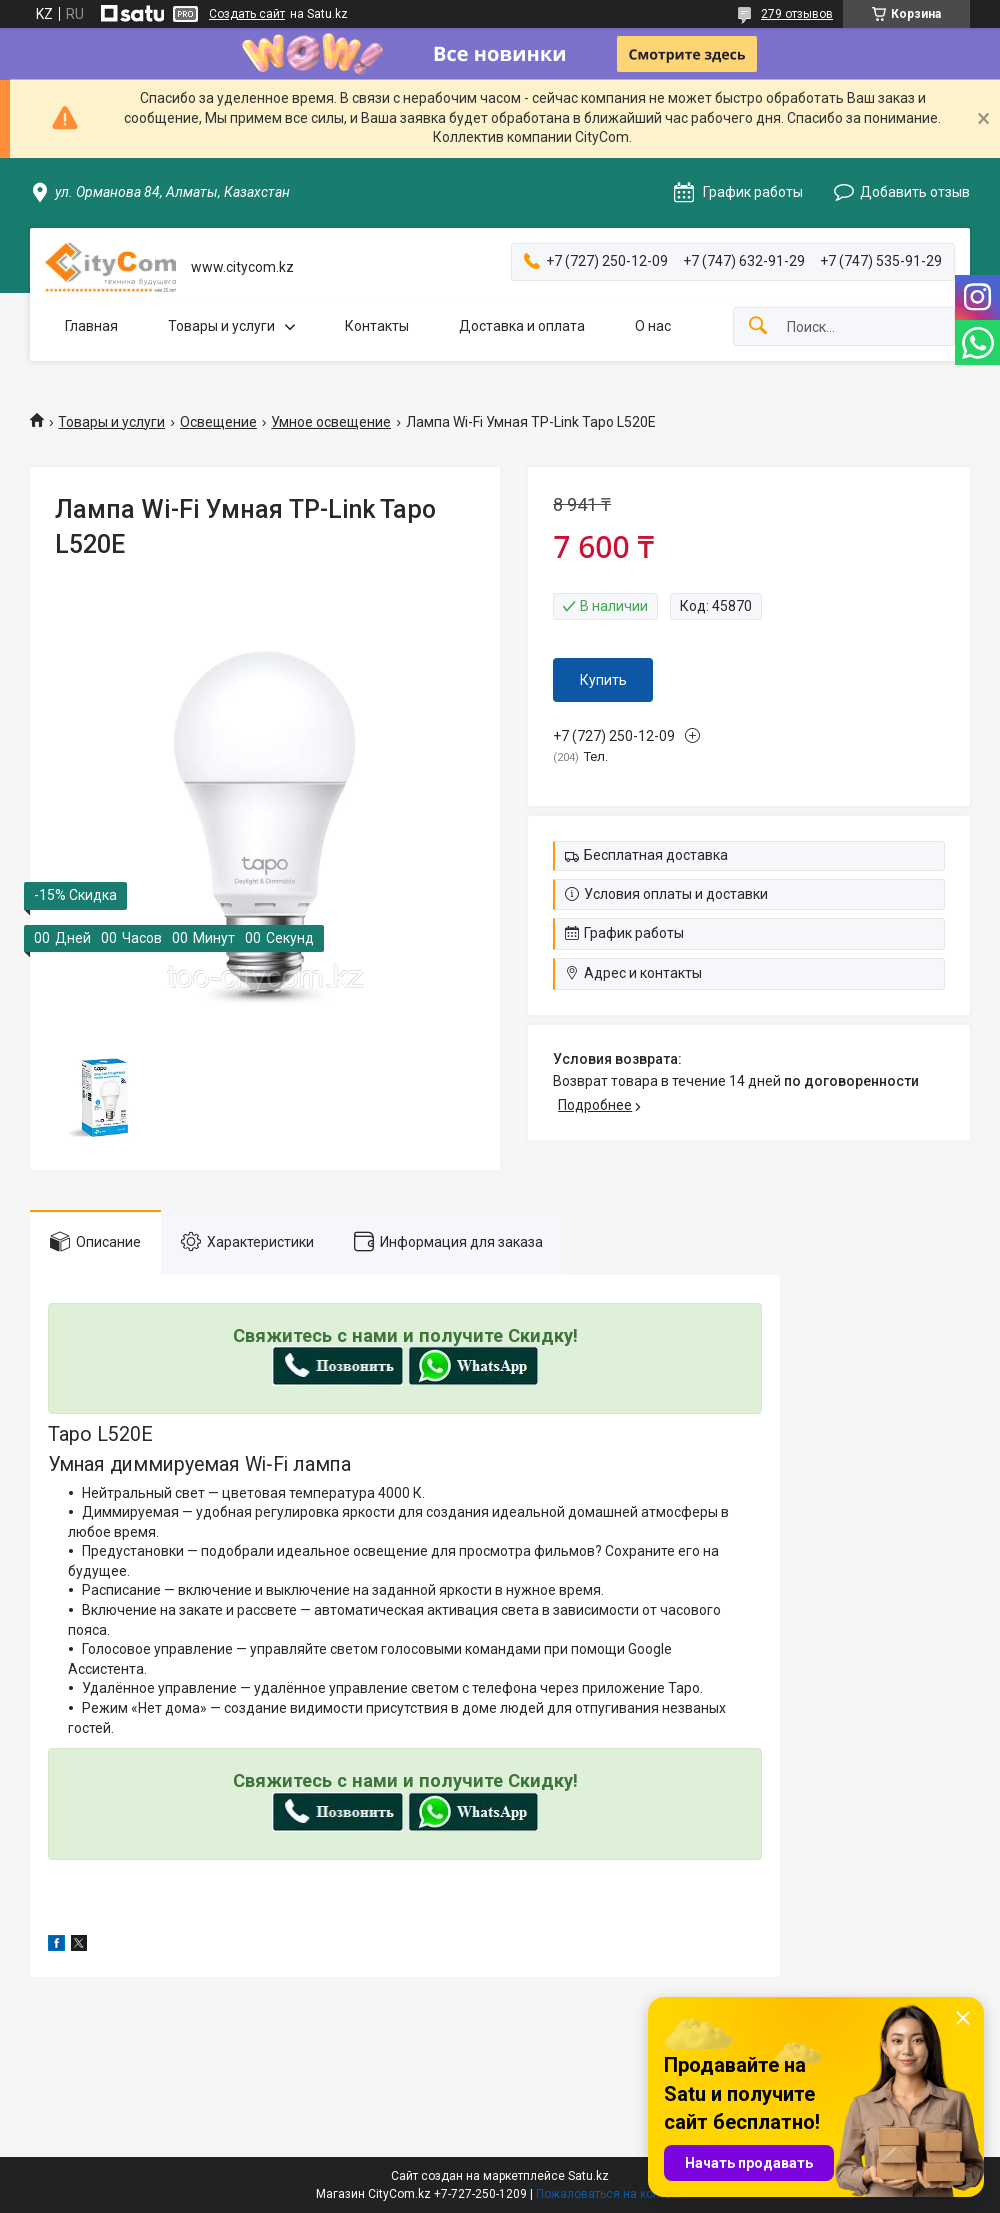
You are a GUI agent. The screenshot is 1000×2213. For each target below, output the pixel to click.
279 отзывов (797, 14)
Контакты (377, 326)
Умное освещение (331, 422)
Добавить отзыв (915, 192)
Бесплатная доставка (656, 855)
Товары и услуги (221, 326)
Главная (91, 326)
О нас (653, 326)
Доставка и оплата (522, 326)
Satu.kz (588, 2176)
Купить (603, 680)
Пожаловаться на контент (610, 2194)
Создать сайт (247, 14)
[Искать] (758, 326)
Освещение (218, 422)
